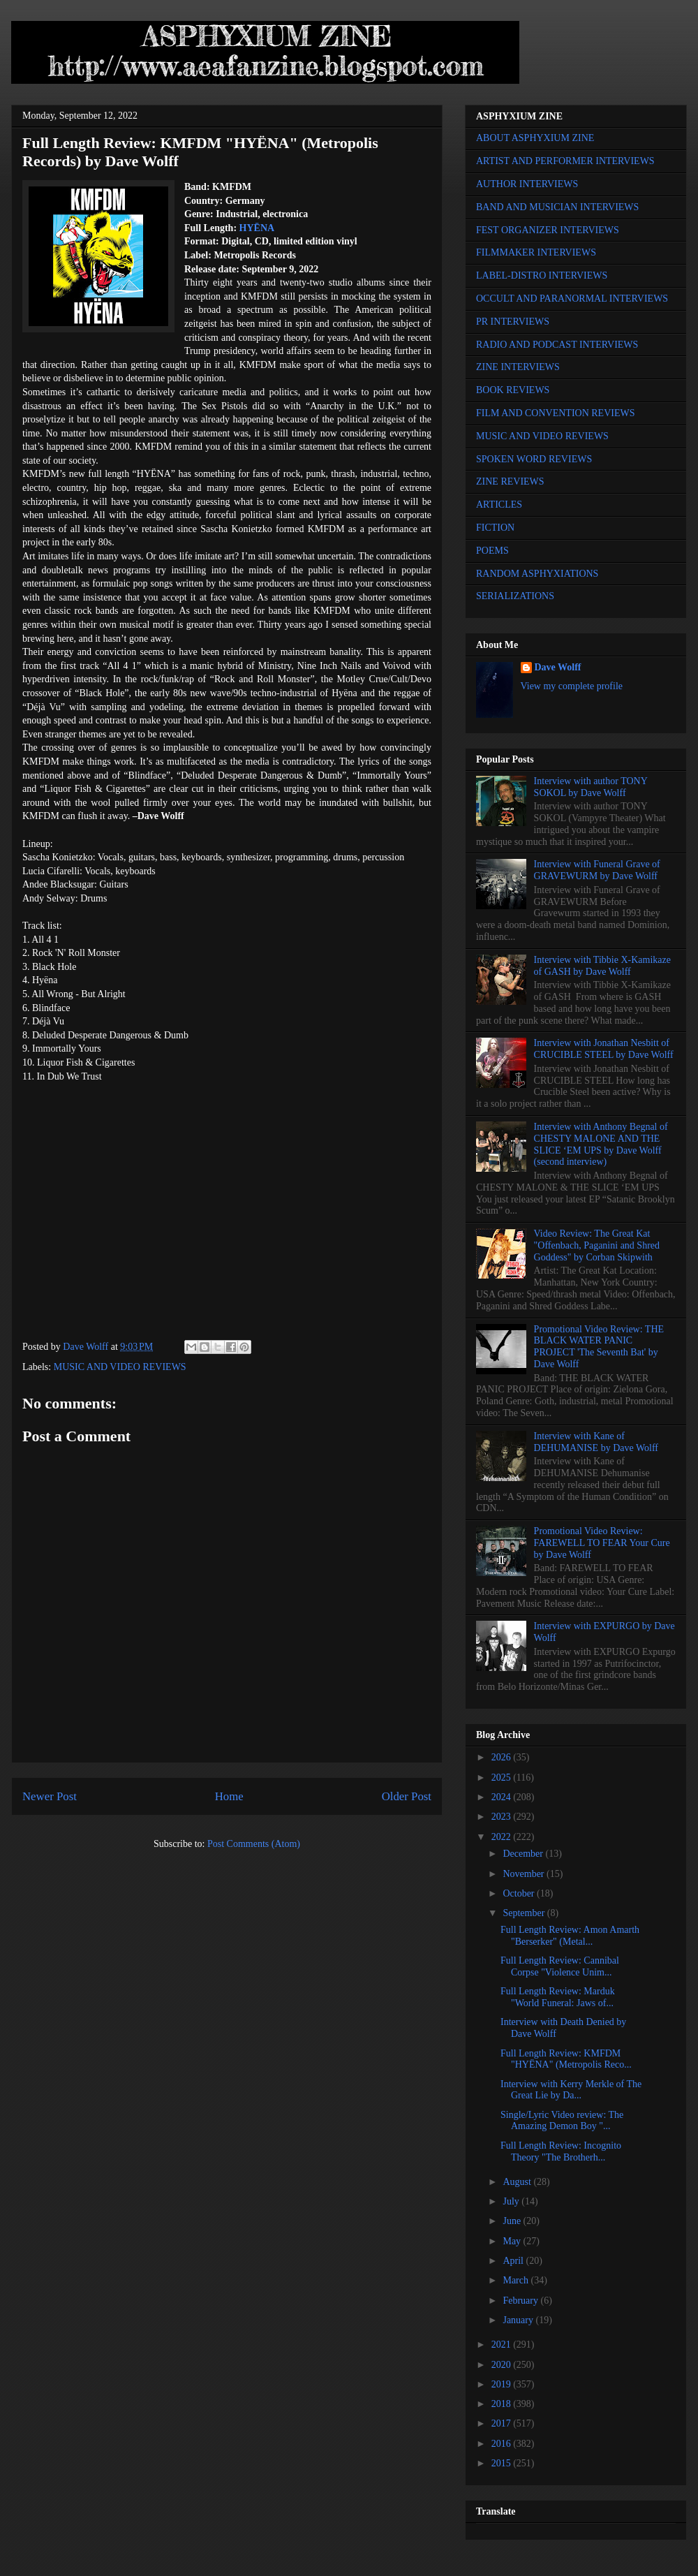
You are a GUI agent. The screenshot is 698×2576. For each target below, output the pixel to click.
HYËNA (257, 228)
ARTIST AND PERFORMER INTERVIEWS (565, 161)
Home (229, 1796)
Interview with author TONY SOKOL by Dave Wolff (591, 787)
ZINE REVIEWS (510, 481)
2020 (502, 2365)
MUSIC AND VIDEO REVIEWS (120, 1367)
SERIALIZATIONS (515, 596)
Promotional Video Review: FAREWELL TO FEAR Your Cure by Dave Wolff (602, 1543)
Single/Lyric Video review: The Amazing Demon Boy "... (561, 2121)
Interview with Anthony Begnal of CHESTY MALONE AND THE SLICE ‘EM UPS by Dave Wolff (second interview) (601, 1144)
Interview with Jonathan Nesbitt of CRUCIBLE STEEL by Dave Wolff (604, 1049)
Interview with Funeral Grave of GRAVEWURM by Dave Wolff (597, 870)
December (524, 1853)
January (519, 2320)
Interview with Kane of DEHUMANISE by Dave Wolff (596, 1442)
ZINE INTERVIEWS (518, 367)
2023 (502, 1816)
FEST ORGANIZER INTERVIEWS (547, 230)
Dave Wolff (558, 667)
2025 (502, 1777)
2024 (502, 1797)
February (521, 2300)
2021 (502, 2344)
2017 (502, 2423)
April (514, 2260)
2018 (502, 2404)
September (525, 1913)
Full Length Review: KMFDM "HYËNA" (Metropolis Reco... (566, 2059)
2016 (502, 2443)
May (513, 2241)
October (520, 1893)
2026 (502, 1757)
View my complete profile (572, 686)
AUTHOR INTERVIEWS (527, 184)
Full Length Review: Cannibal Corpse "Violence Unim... (559, 1966)
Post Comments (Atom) (253, 1844)
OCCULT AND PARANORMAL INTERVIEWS (572, 298)
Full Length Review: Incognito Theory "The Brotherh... (560, 2151)
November (525, 1874)
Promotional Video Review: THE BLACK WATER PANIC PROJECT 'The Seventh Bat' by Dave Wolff (599, 1346)
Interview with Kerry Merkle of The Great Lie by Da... (570, 2090)
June (513, 2221)
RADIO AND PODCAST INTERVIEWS (557, 344)
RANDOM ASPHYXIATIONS (537, 573)
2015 (502, 2463)
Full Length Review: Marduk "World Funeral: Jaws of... (557, 1997)
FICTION (495, 527)
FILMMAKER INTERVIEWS (536, 252)
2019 (502, 2384)
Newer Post (49, 1796)
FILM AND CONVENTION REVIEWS (555, 413)
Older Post (406, 1796)
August (518, 2182)
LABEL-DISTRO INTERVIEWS (541, 275)
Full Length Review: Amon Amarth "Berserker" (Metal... (569, 1935)
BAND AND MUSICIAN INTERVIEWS (557, 207)
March (516, 2280)
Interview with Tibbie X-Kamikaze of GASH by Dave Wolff (602, 966)
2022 (502, 1837)
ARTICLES (499, 504)
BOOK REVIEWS (512, 390)
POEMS (492, 550)
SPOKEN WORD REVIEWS (534, 459)
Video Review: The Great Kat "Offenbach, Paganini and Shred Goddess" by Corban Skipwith (597, 1245)
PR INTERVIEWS (512, 321)
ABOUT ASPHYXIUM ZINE (535, 138)
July (512, 2201)
